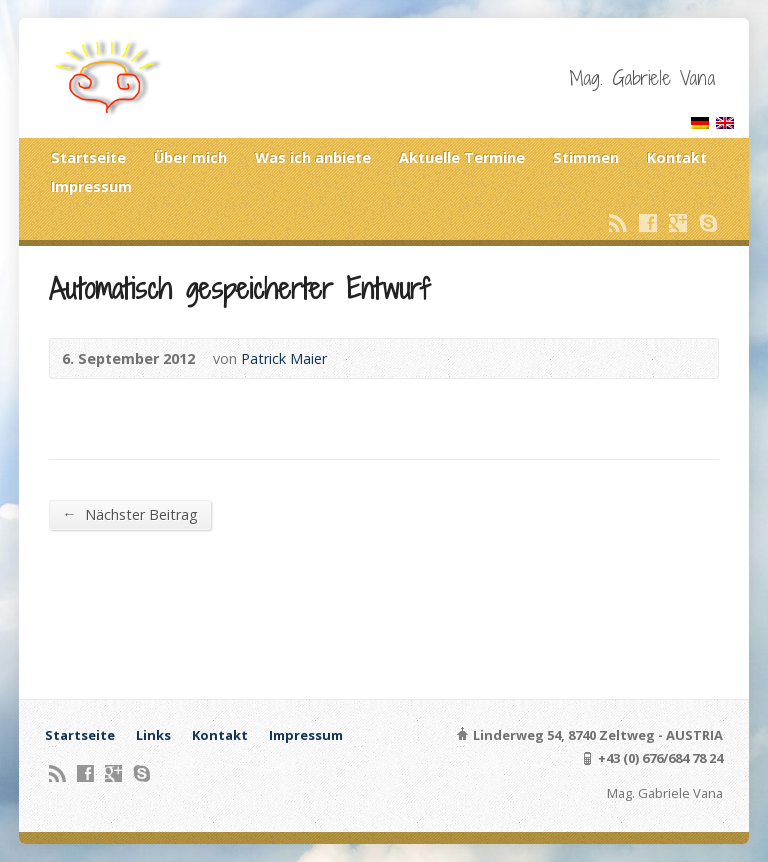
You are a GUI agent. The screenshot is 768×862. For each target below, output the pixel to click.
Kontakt (677, 157)
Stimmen (586, 157)
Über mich (190, 157)
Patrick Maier (284, 358)
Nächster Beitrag (129, 514)
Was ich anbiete (313, 157)
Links (153, 735)
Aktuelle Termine (462, 157)
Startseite (88, 157)
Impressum (91, 186)
